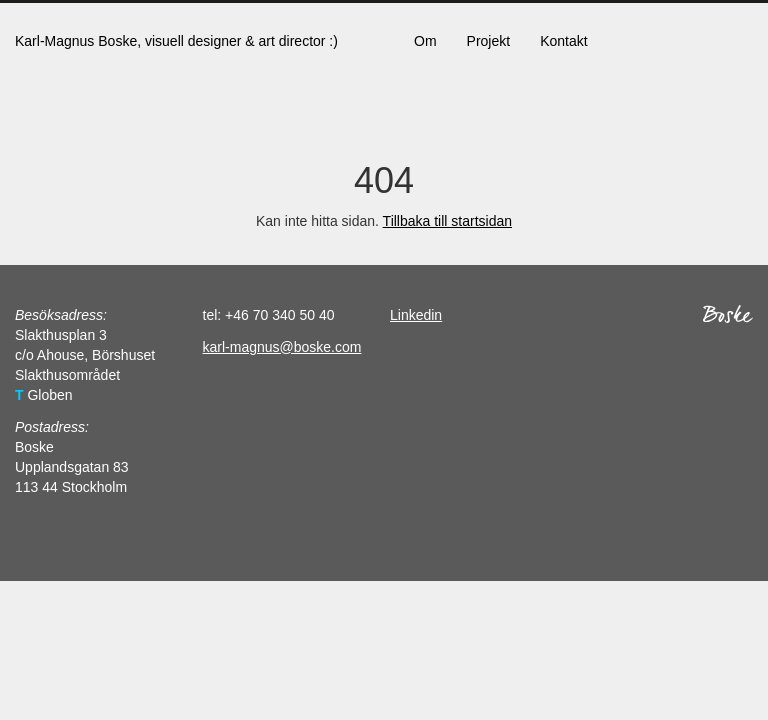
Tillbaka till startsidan (447, 221)
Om (425, 41)
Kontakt (563, 41)
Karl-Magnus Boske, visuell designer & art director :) (176, 41)
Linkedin (416, 315)
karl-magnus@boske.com (282, 347)
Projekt (489, 41)
